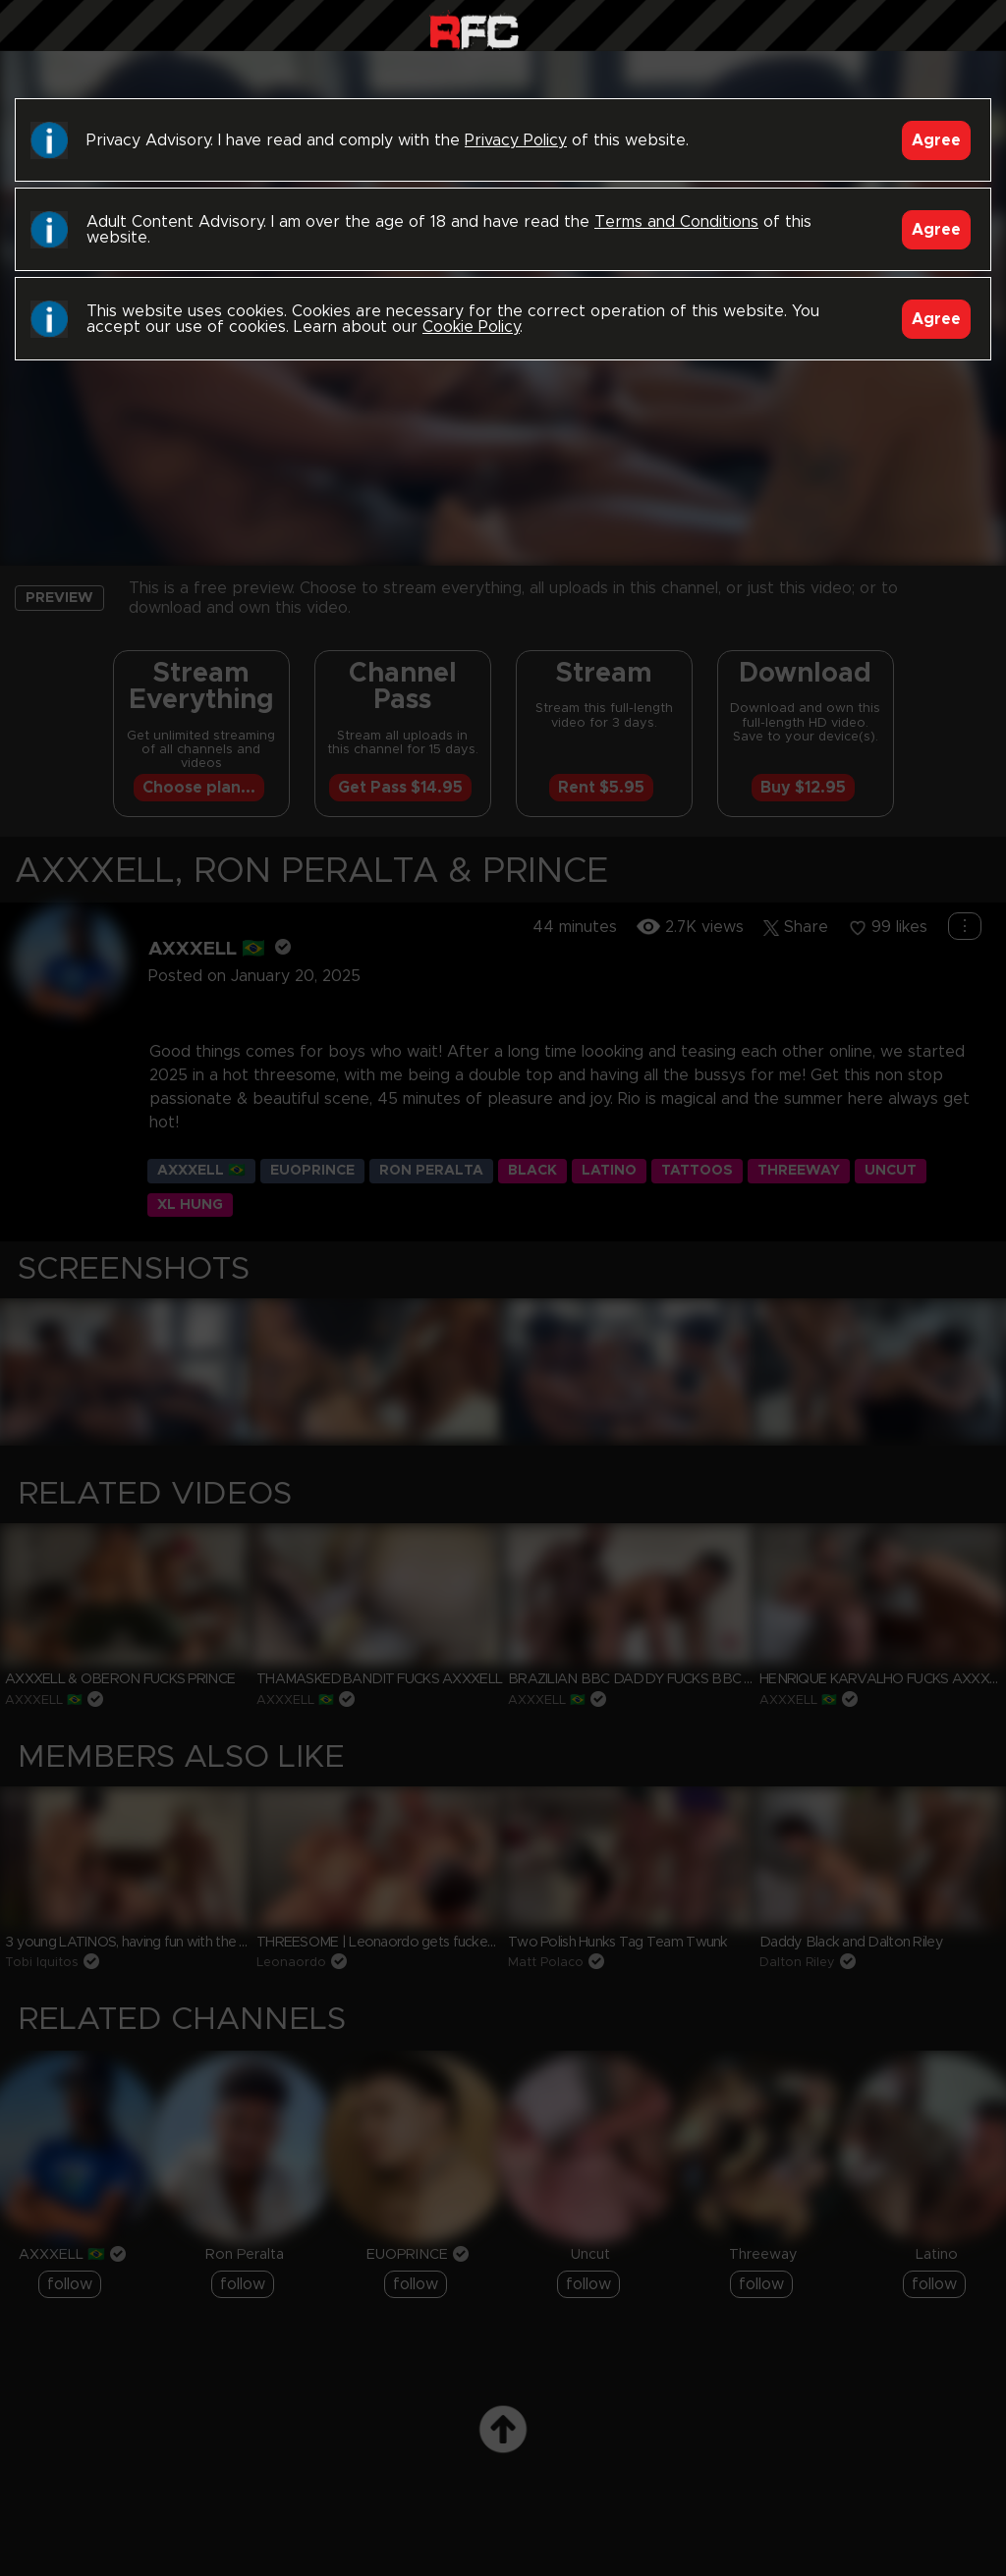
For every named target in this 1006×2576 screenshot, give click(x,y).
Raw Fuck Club (474, 30)
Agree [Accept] (936, 140)
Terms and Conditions (676, 222)
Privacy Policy (516, 140)
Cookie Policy (471, 327)
